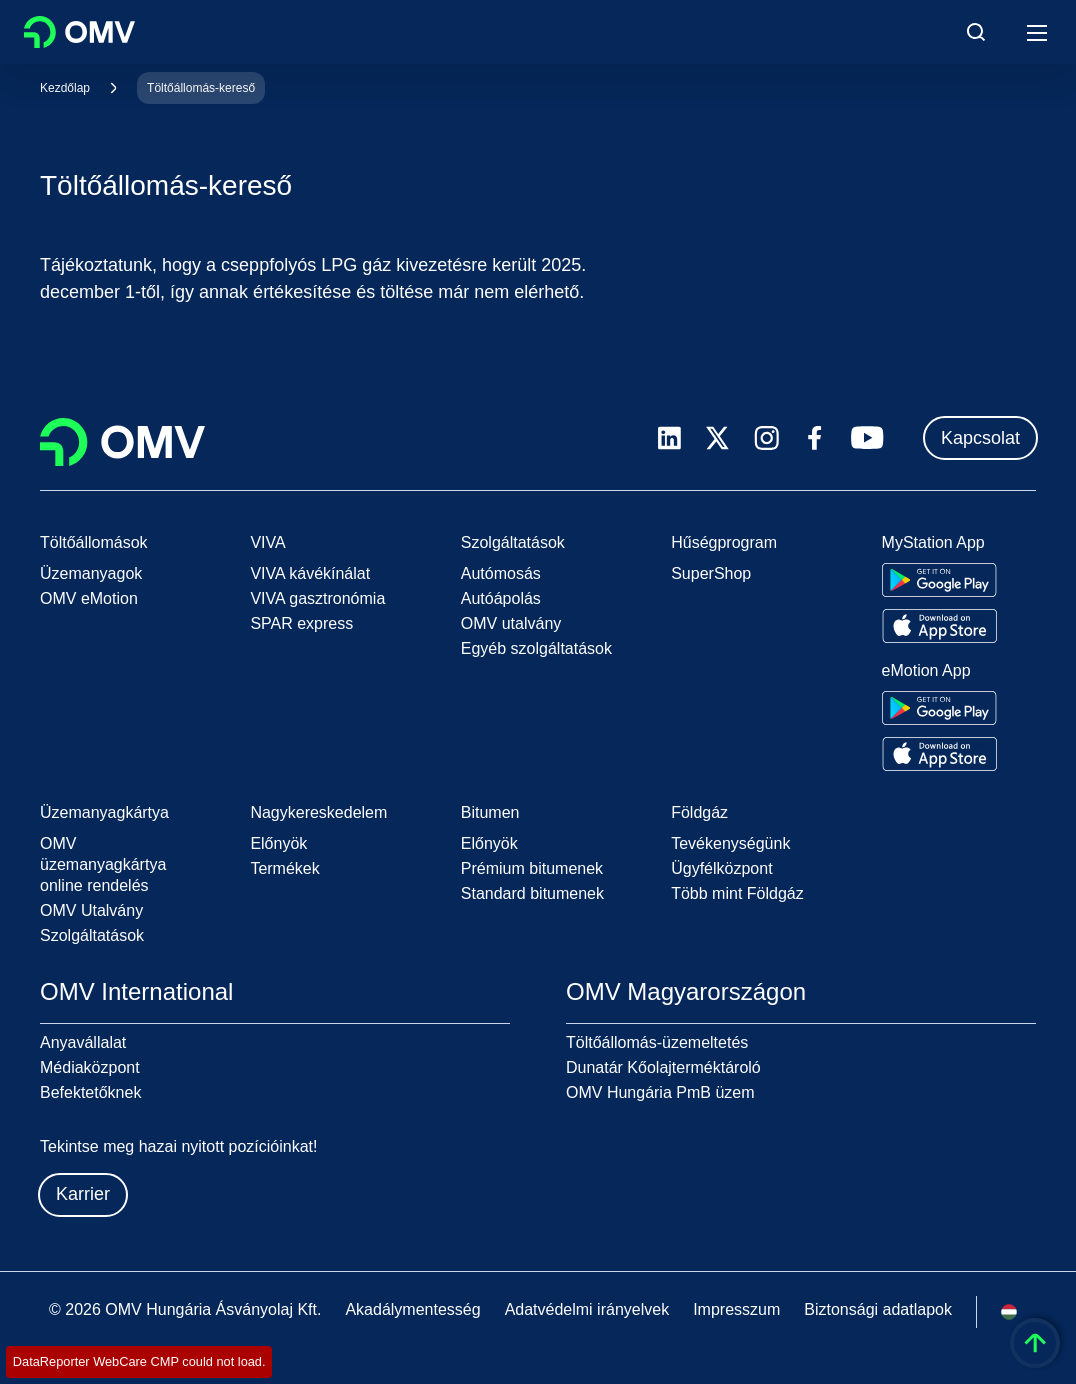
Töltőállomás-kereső (201, 88)
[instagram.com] (766, 438)
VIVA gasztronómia (317, 598)
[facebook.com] (815, 438)
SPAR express (301, 623)
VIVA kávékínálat (310, 573)
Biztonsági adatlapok (878, 1309)
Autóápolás (501, 598)
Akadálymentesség (412, 1309)
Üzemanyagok (91, 573)
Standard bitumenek (532, 893)
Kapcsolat (980, 438)
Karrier (83, 1194)
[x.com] (718, 438)
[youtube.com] (868, 438)
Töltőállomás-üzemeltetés (657, 1042)
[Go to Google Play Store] (939, 580)
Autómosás (501, 573)
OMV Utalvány (91, 910)
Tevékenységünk (730, 843)
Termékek (284, 868)
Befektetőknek (90, 1092)
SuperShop (711, 573)
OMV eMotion (89, 598)
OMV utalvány (511, 623)
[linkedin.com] (669, 438)
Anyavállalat (83, 1042)
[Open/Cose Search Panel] (976, 32)
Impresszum (736, 1309)
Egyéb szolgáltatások (536, 648)
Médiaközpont (90, 1067)
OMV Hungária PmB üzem (660, 1092)
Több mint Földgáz (737, 893)
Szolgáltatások (92, 935)
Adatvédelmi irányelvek (587, 1309)
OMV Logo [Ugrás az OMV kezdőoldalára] (79, 32)
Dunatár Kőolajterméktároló (663, 1067)
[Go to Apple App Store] (939, 626)
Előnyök (278, 843)
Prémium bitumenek (532, 868)
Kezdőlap (65, 88)
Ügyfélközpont (721, 868)
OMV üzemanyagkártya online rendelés (103, 864)
